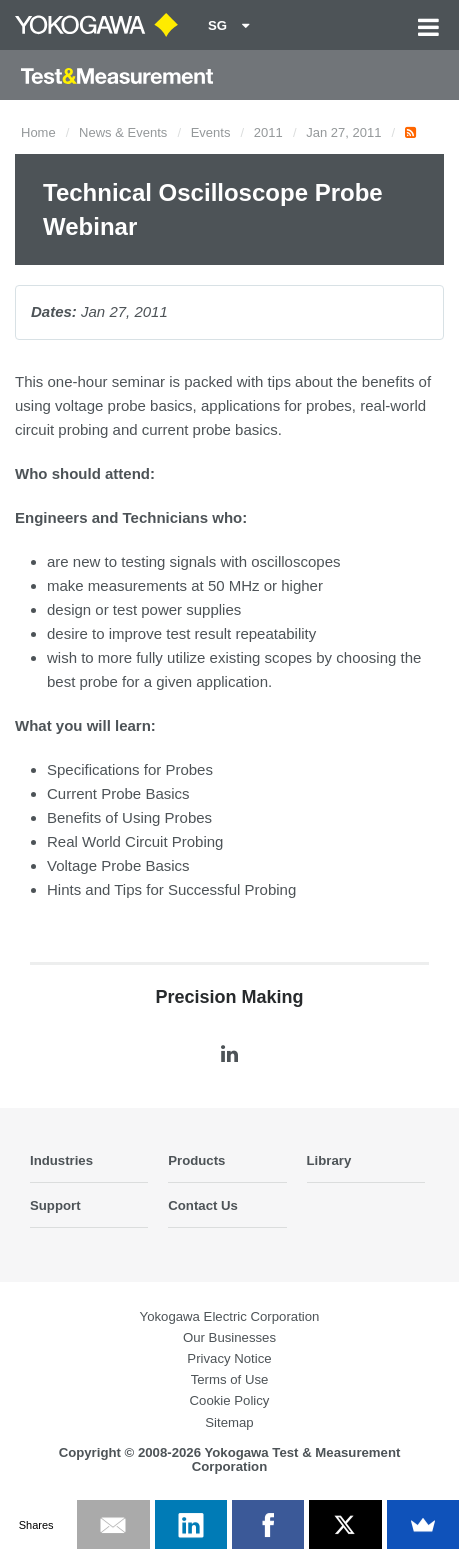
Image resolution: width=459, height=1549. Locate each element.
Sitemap (229, 1422)
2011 (268, 132)
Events (211, 132)
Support (55, 1205)
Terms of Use (230, 1379)
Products (196, 1160)
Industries (61, 1160)
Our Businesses (229, 1337)
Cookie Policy (230, 1400)
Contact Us (203, 1205)
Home (38, 132)
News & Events (123, 132)
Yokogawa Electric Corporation (230, 1316)
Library (329, 1160)
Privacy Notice (229, 1358)
